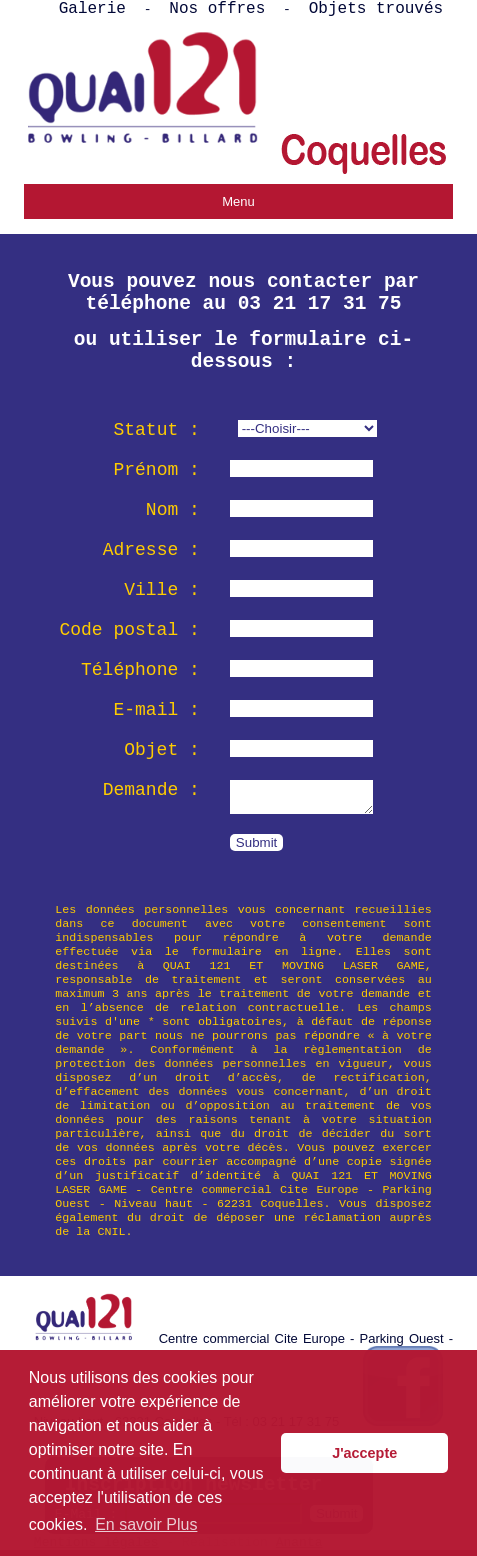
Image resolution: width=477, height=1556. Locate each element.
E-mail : (156, 710)
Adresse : (151, 550)
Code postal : (129, 630)
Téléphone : (140, 670)
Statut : (156, 430)
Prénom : (156, 470)
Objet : (162, 750)
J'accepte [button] (364, 1453)
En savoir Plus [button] (146, 1524)
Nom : (173, 510)
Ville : (162, 590)
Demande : (151, 790)
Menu (238, 201)
